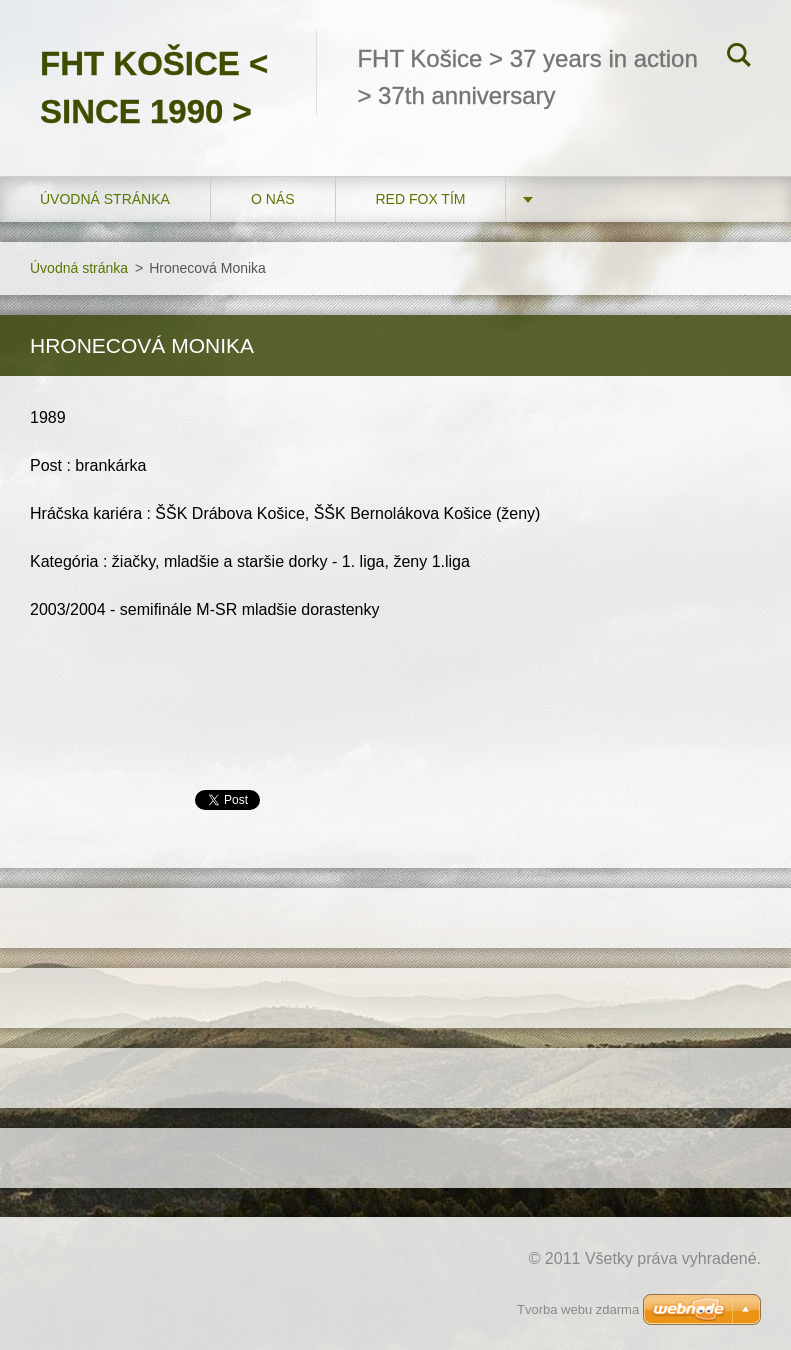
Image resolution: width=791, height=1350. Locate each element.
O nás (273, 199)
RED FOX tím (421, 199)
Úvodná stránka (105, 199)
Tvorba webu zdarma (578, 1309)
